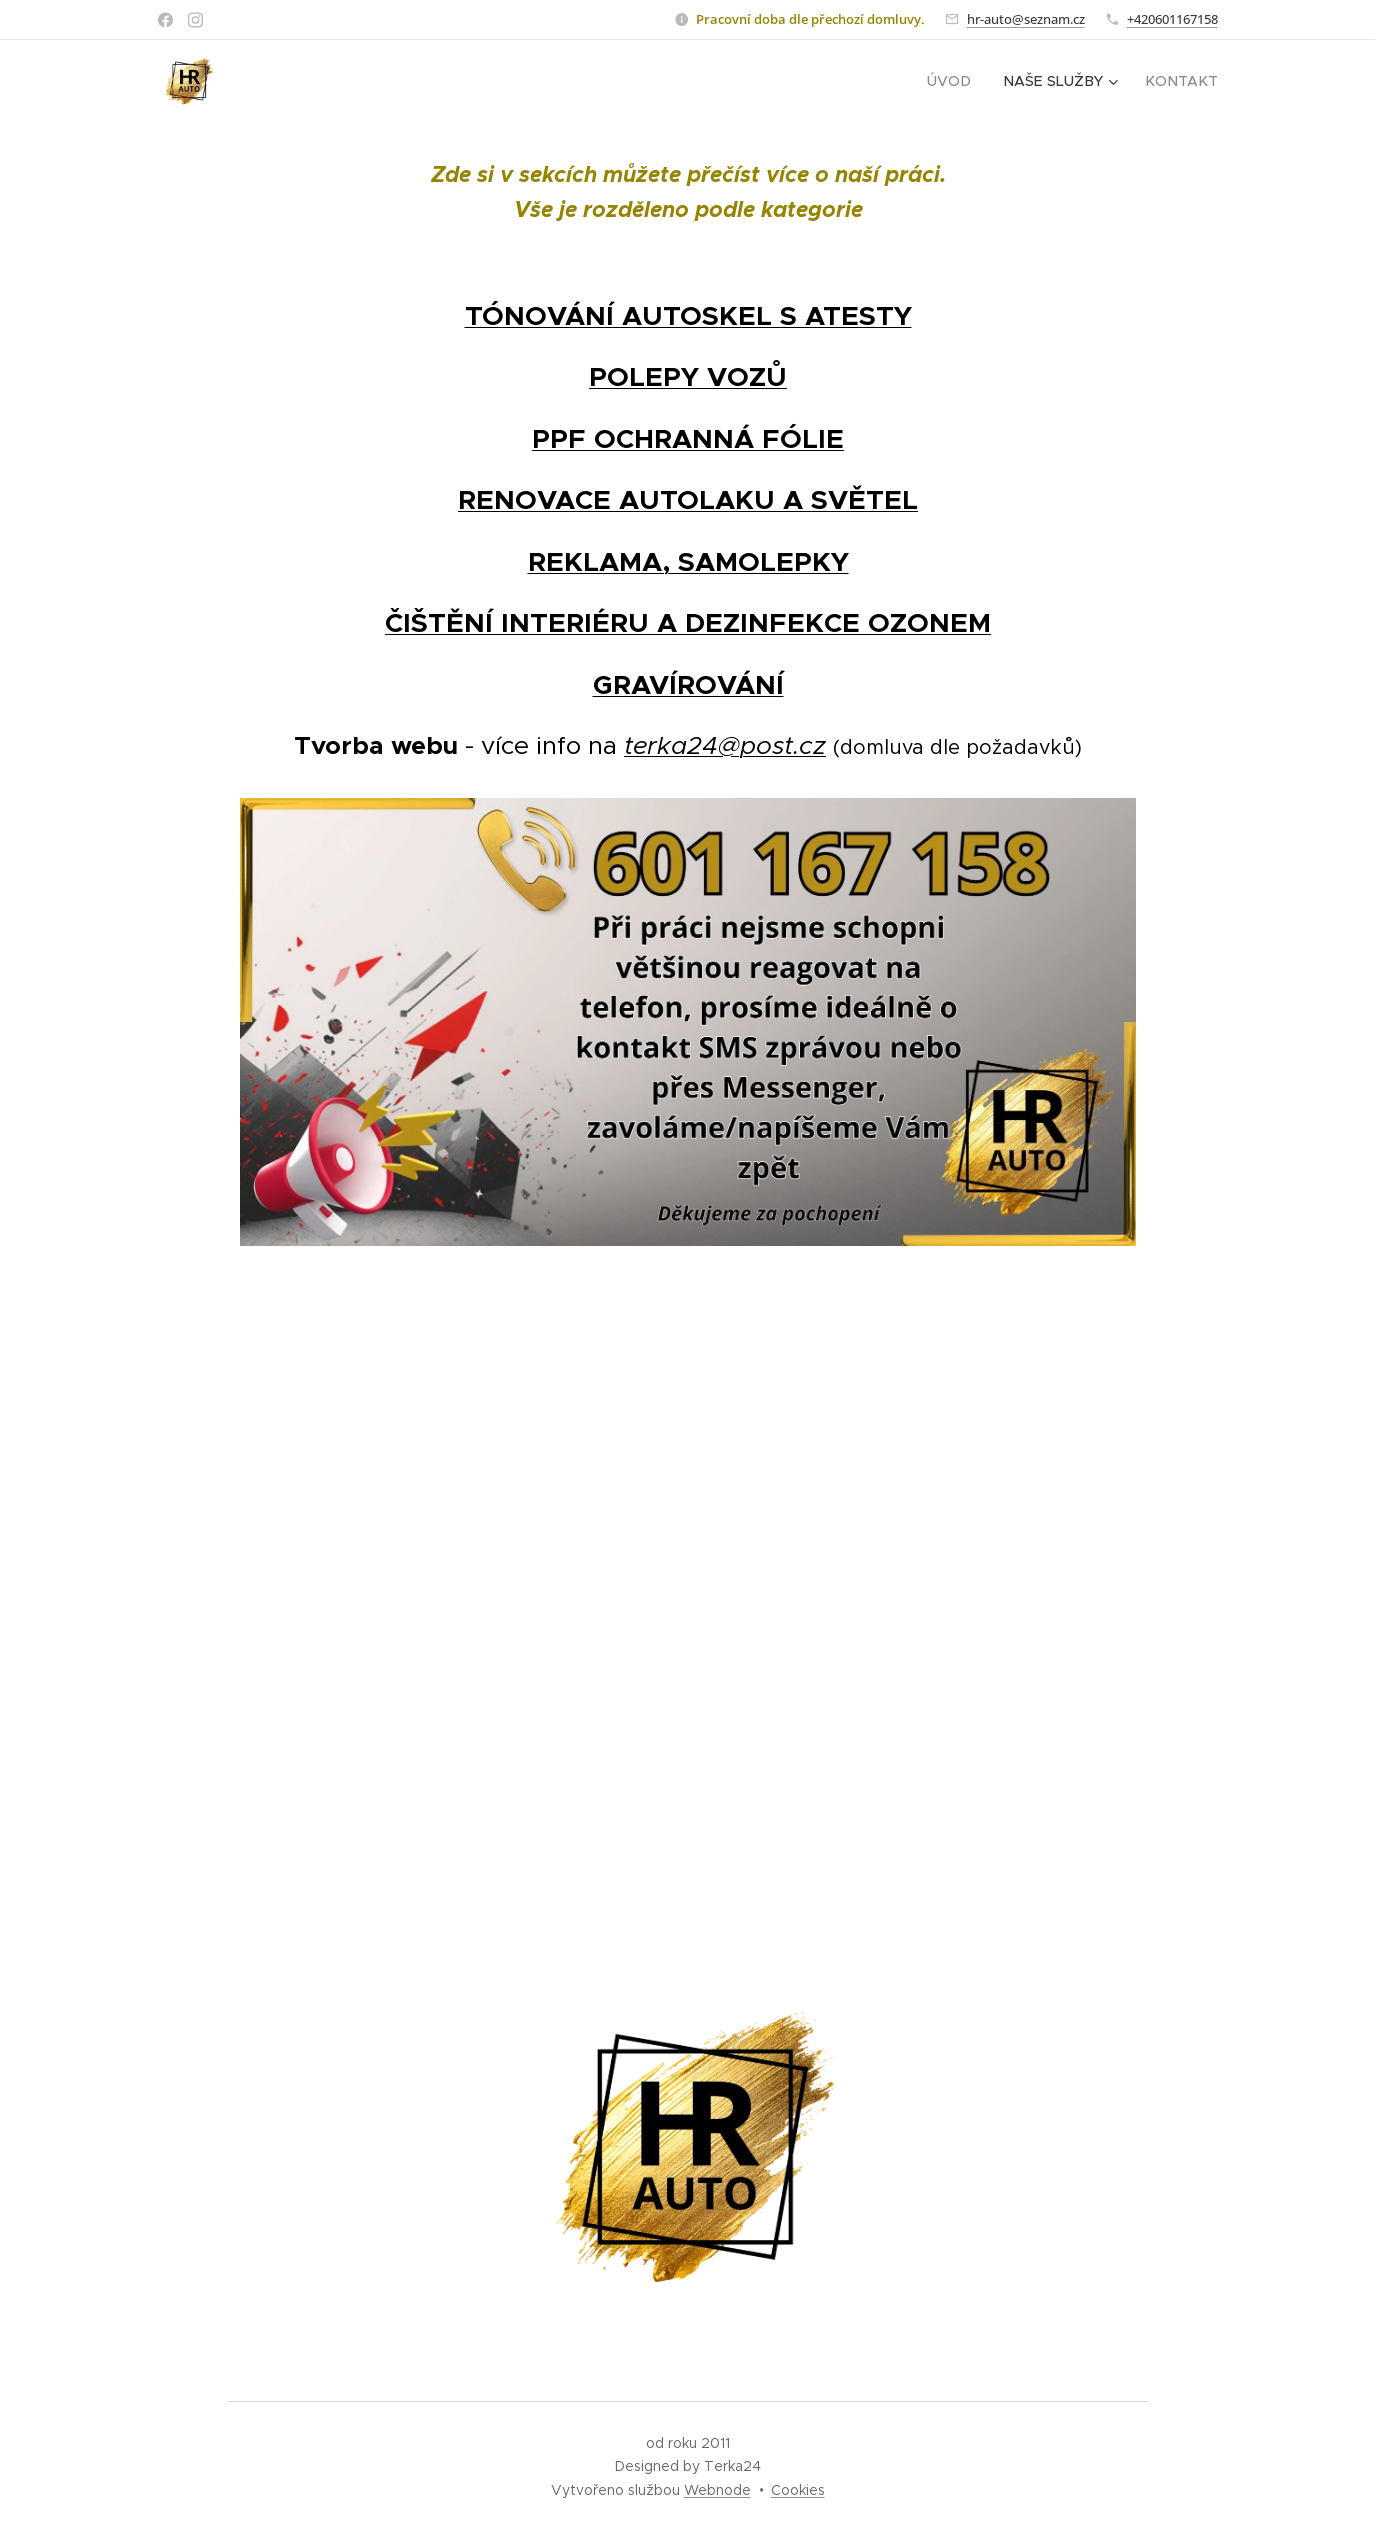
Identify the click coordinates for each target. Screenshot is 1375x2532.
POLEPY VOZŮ (688, 377)
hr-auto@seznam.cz (1026, 19)
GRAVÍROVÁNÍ (687, 685)
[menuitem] (956, 81)
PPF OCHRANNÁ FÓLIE (688, 439)
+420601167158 (1172, 19)
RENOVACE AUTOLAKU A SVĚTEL (688, 500)
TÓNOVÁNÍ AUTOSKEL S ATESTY (687, 316)
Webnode (717, 2490)
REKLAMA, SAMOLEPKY (687, 562)
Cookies (798, 2490)
